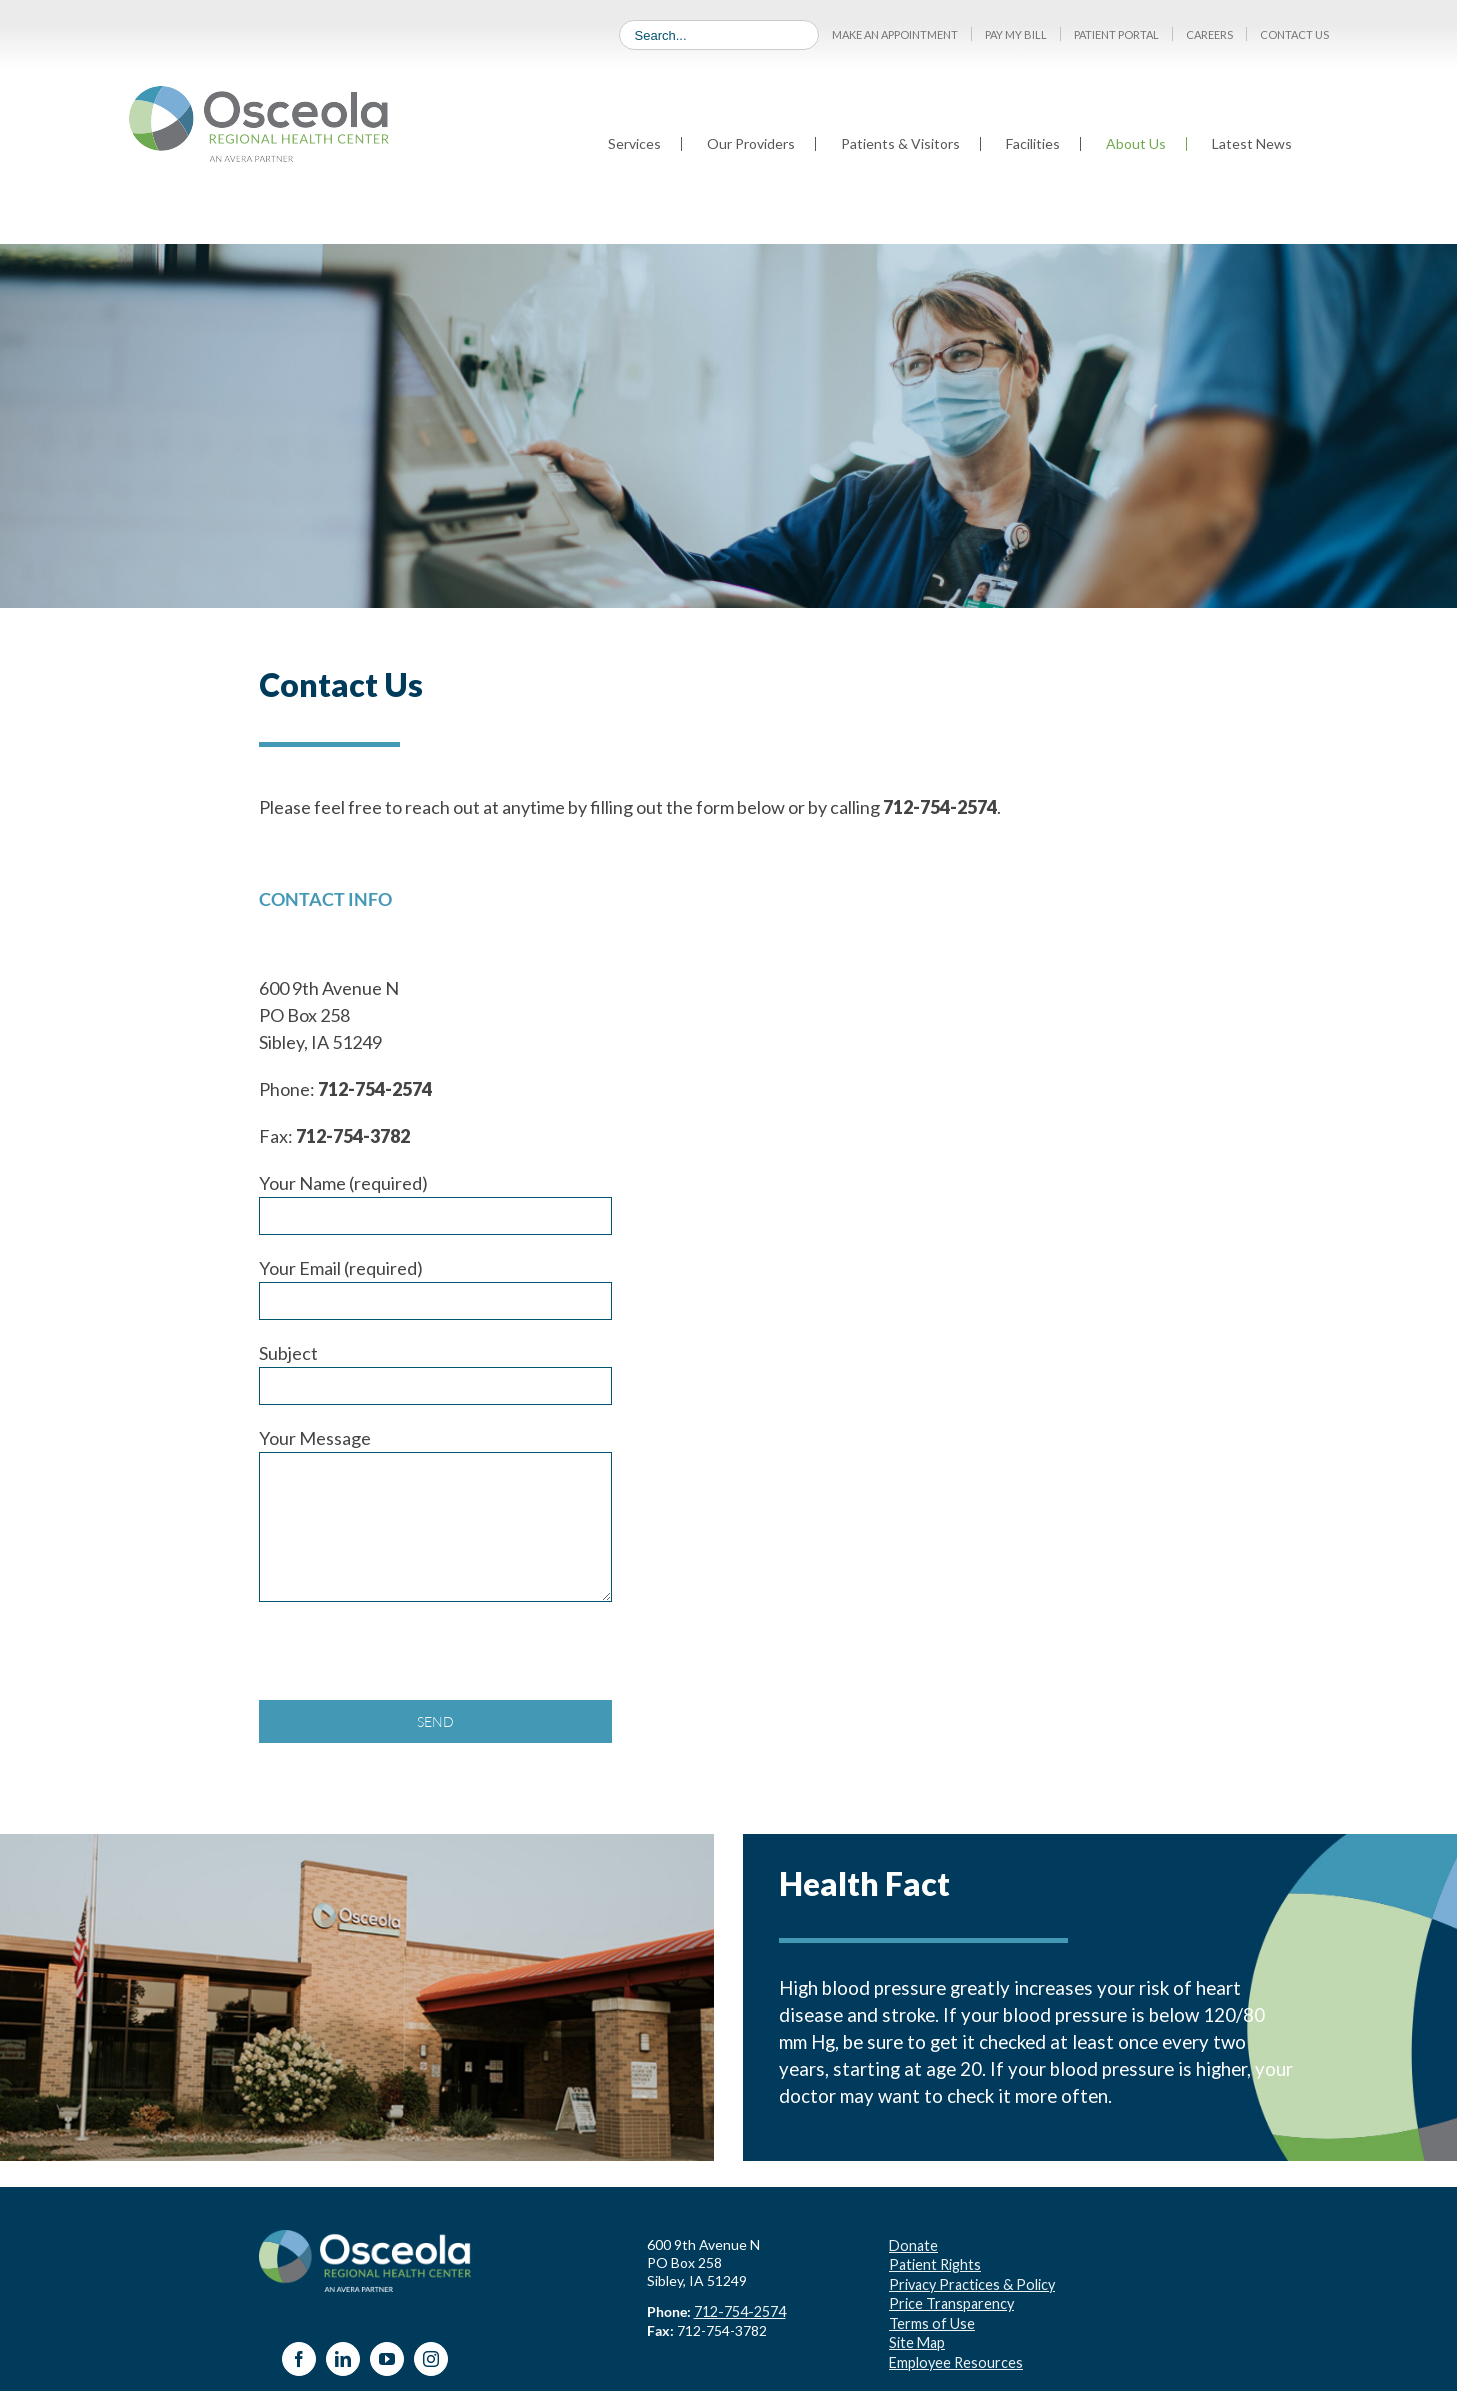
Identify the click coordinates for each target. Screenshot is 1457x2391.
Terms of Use (931, 2317)
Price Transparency (949, 2298)
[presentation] (411, 1661)
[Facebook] (299, 2359)
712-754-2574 (739, 2310)
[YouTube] (387, 2359)
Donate (912, 2244)
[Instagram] (431, 2359)
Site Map (916, 2335)
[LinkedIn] (343, 2359)
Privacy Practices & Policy (969, 2280)
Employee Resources (954, 2353)
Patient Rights (934, 2262)
